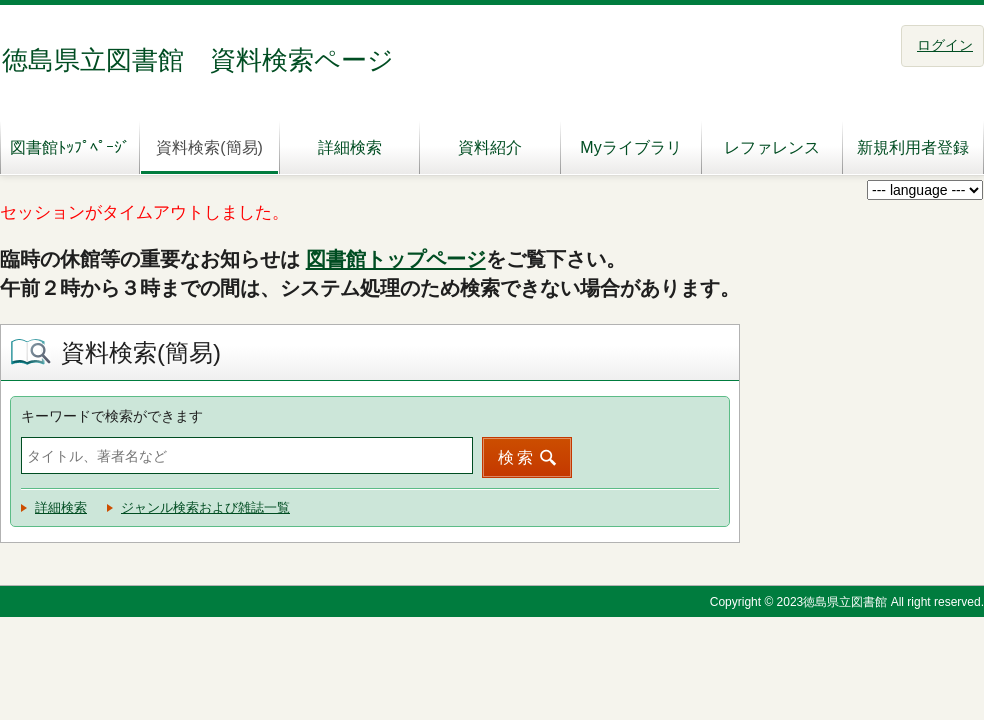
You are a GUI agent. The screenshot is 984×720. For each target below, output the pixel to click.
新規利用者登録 (913, 147)
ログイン (945, 45)
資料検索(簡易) (209, 147)
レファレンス (772, 147)
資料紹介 (490, 147)
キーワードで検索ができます (112, 416)
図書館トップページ (396, 259)
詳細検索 (350, 147)
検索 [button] (517, 457)
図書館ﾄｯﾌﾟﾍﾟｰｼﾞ (70, 147)
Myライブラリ (630, 147)
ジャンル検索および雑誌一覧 (205, 507)
